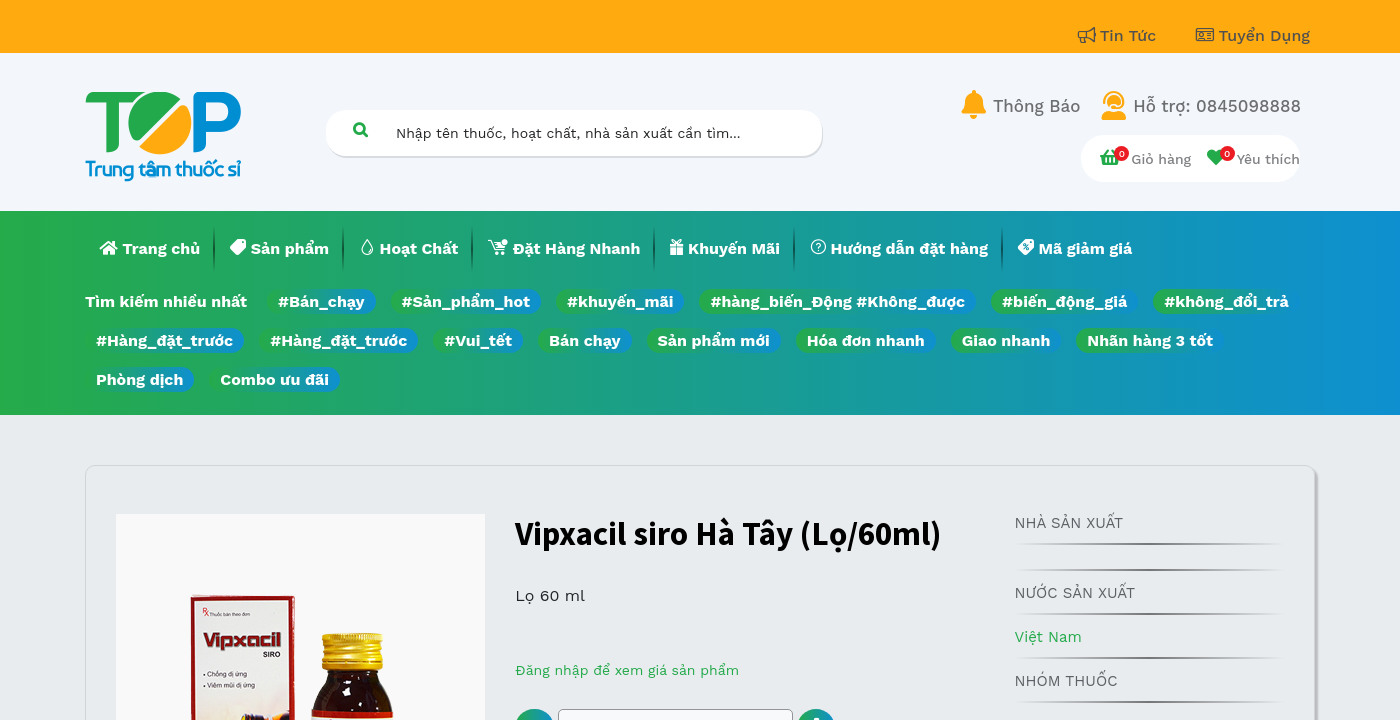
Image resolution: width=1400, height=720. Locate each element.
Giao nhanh (1006, 340)
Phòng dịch (139, 379)
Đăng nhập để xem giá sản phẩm (627, 670)
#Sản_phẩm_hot (466, 301)
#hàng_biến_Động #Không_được (837, 301)
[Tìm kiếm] (360, 129)
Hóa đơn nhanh (866, 340)
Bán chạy (584, 340)
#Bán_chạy (321, 301)
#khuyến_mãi (620, 301)
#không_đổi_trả (1226, 301)
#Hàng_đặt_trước (164, 340)
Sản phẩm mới (714, 340)
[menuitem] (150, 249)
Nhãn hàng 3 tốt (1150, 340)
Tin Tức (1120, 35)
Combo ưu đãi (274, 379)
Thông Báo (1036, 106)
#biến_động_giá (1064, 301)
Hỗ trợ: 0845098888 (1217, 106)
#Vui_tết (478, 340)
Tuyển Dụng (1253, 35)
